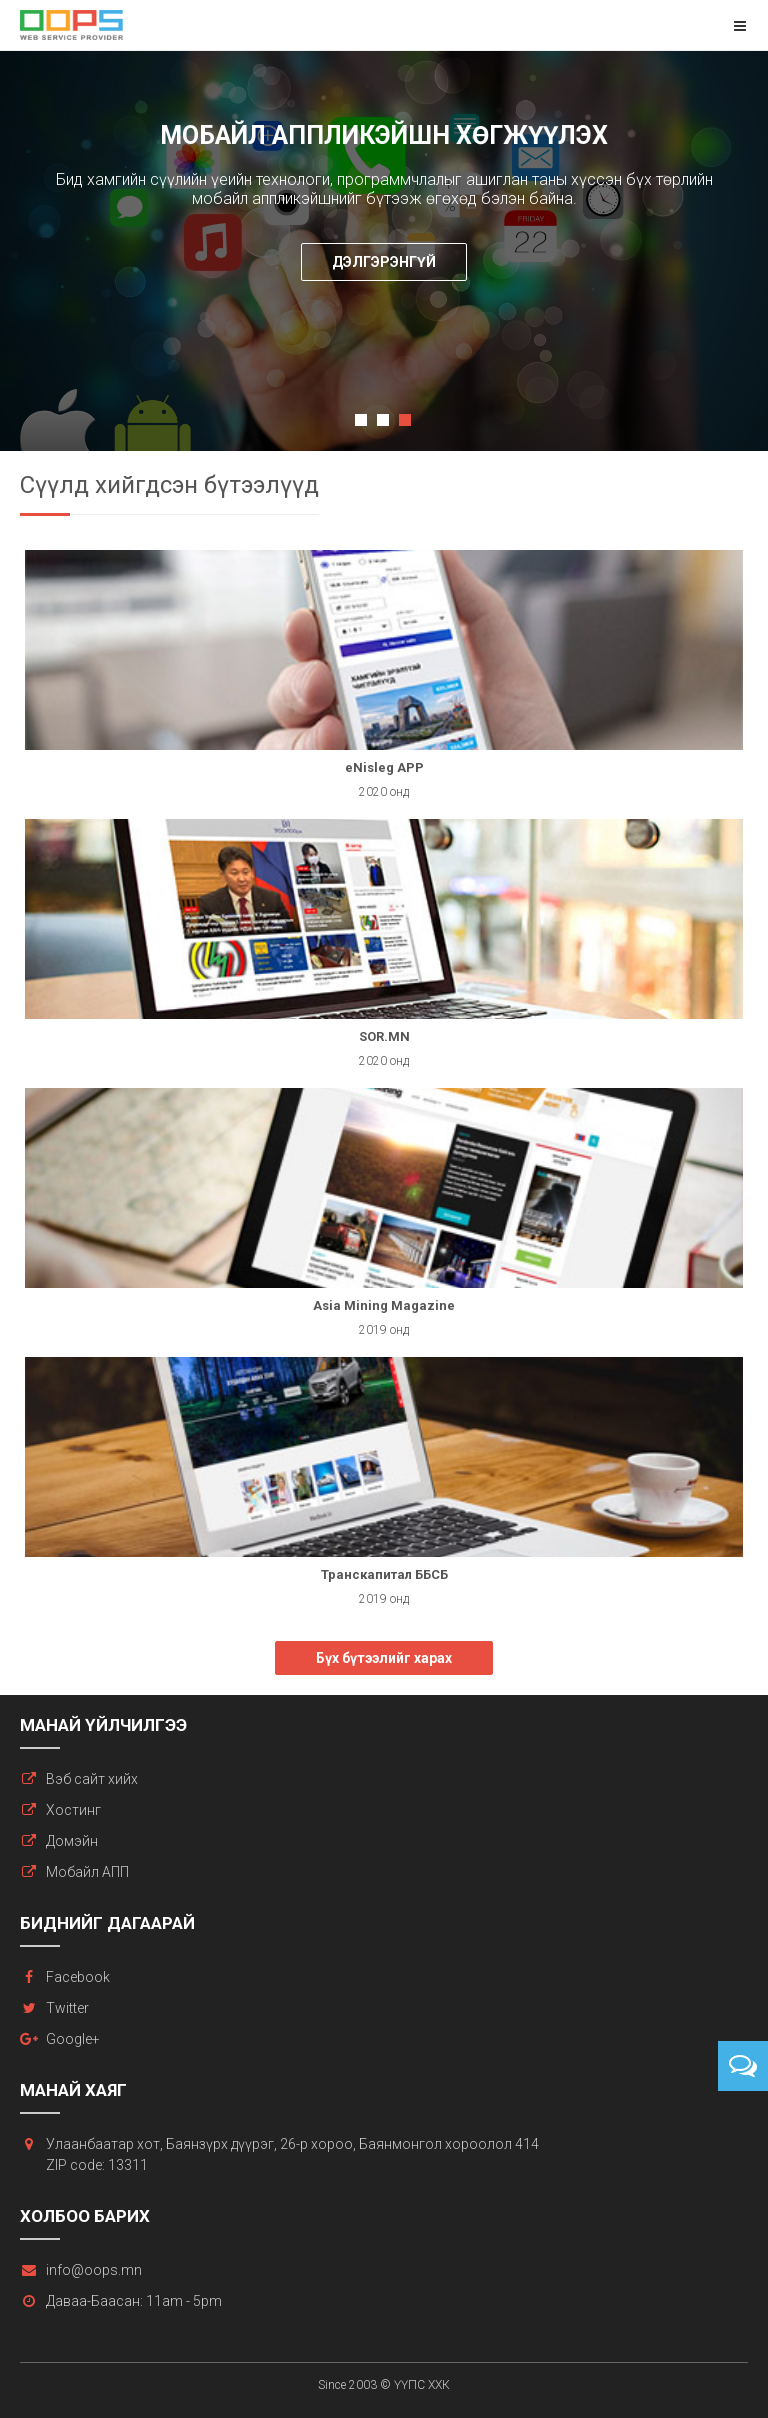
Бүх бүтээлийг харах (384, 1658)
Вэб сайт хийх (92, 1779)
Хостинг (73, 1810)
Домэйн (72, 1841)
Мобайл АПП (87, 1872)
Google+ (73, 2039)
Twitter (67, 2008)
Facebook (78, 1977)
